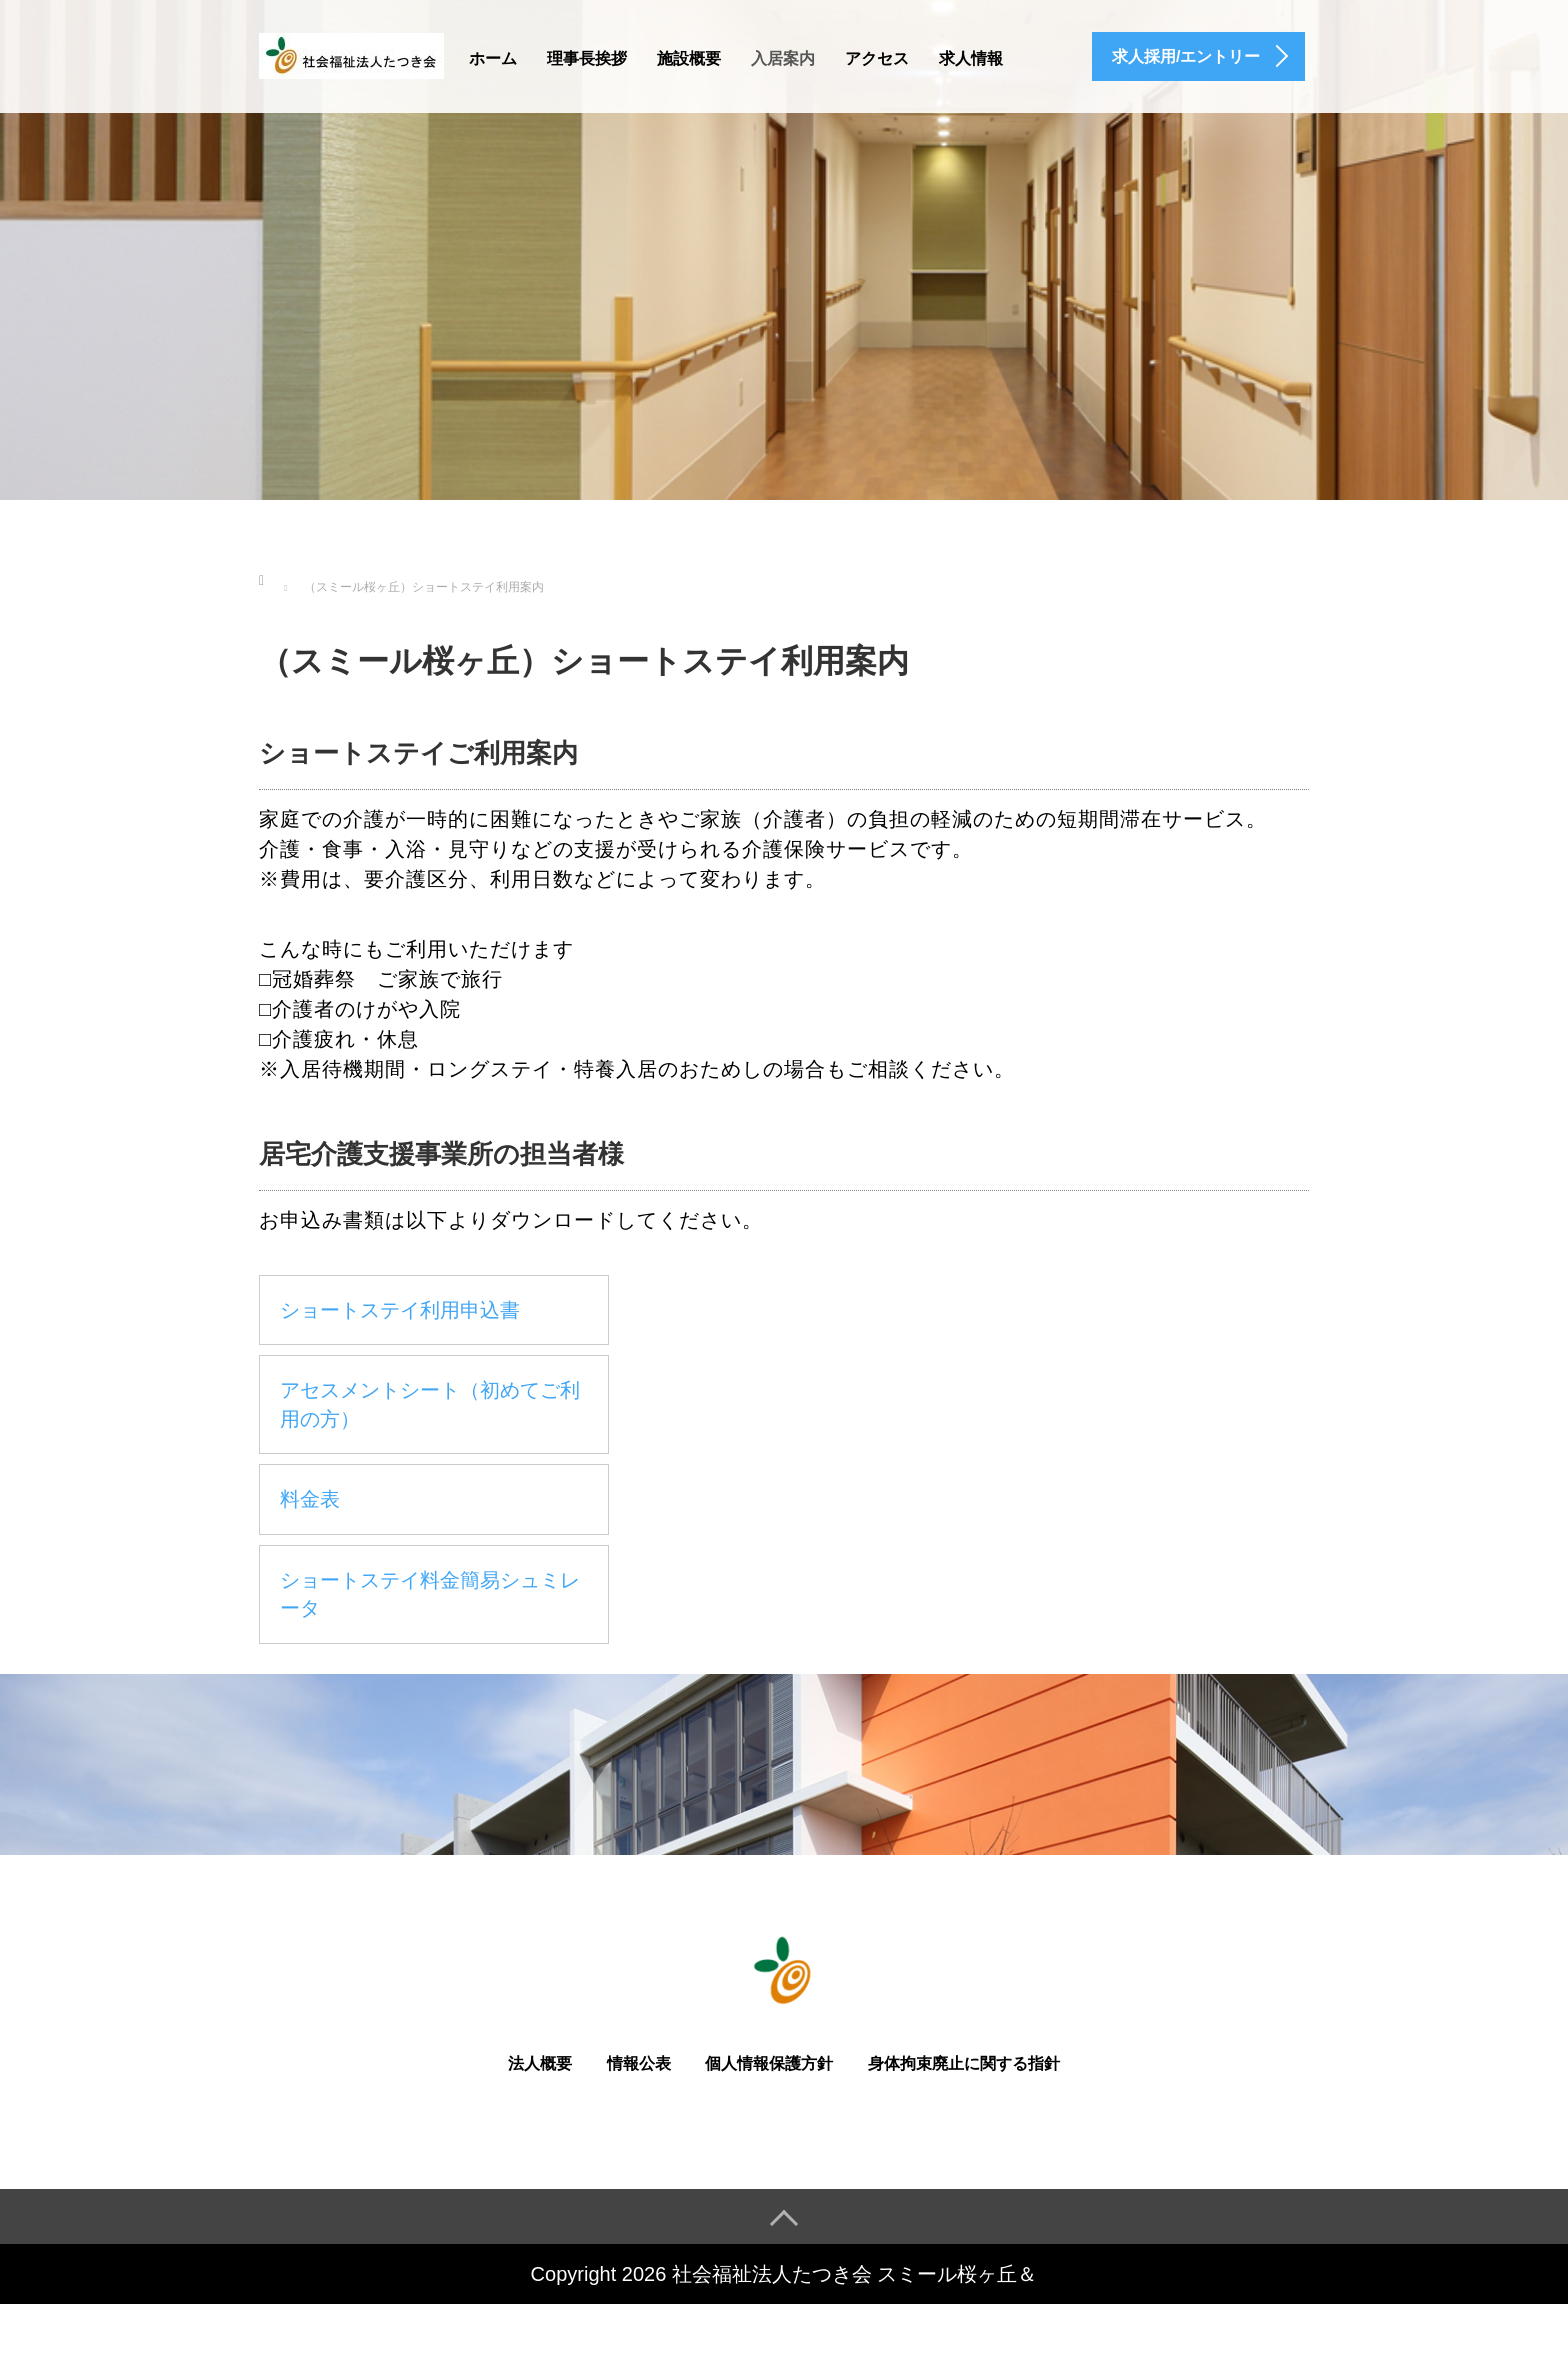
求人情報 (971, 58)
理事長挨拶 (587, 58)
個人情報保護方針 (769, 2063)
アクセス (877, 58)
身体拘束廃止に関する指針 (964, 2063)
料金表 (310, 1499)
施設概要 (689, 58)
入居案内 (783, 58)
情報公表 (639, 2063)
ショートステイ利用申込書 (400, 1310)
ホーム (493, 58)
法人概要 (540, 2063)
